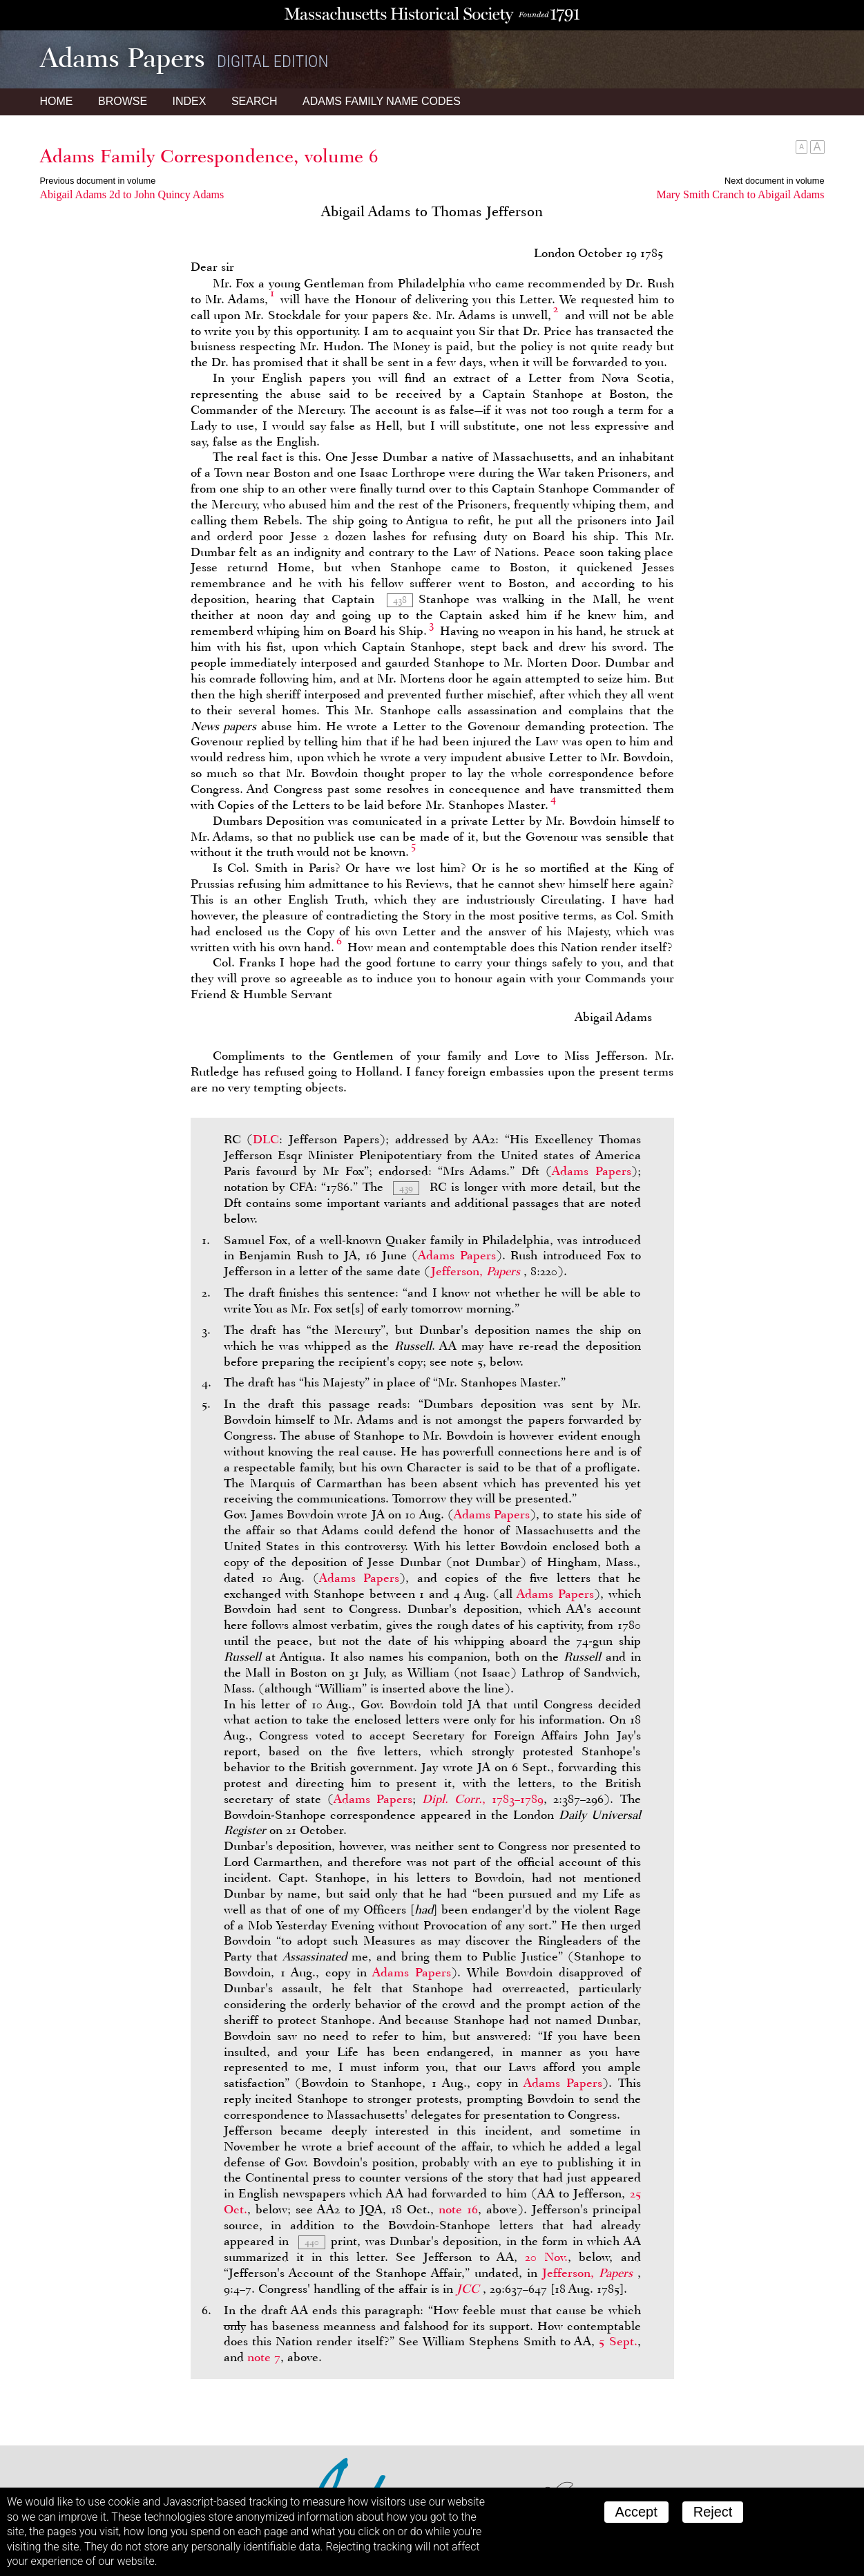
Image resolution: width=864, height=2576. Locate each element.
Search (254, 101)
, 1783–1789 (483, 1798)
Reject (713, 2511)
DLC (266, 1139)
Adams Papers (591, 1171)
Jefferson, (477, 1271)
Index (190, 101)
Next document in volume (774, 180)
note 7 (263, 2357)
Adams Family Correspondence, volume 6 (209, 156)
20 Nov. (546, 2256)
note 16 (458, 2209)
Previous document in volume (98, 180)
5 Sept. (618, 2341)
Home (56, 101)
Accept (636, 2511)
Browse (122, 101)
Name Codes (382, 101)
